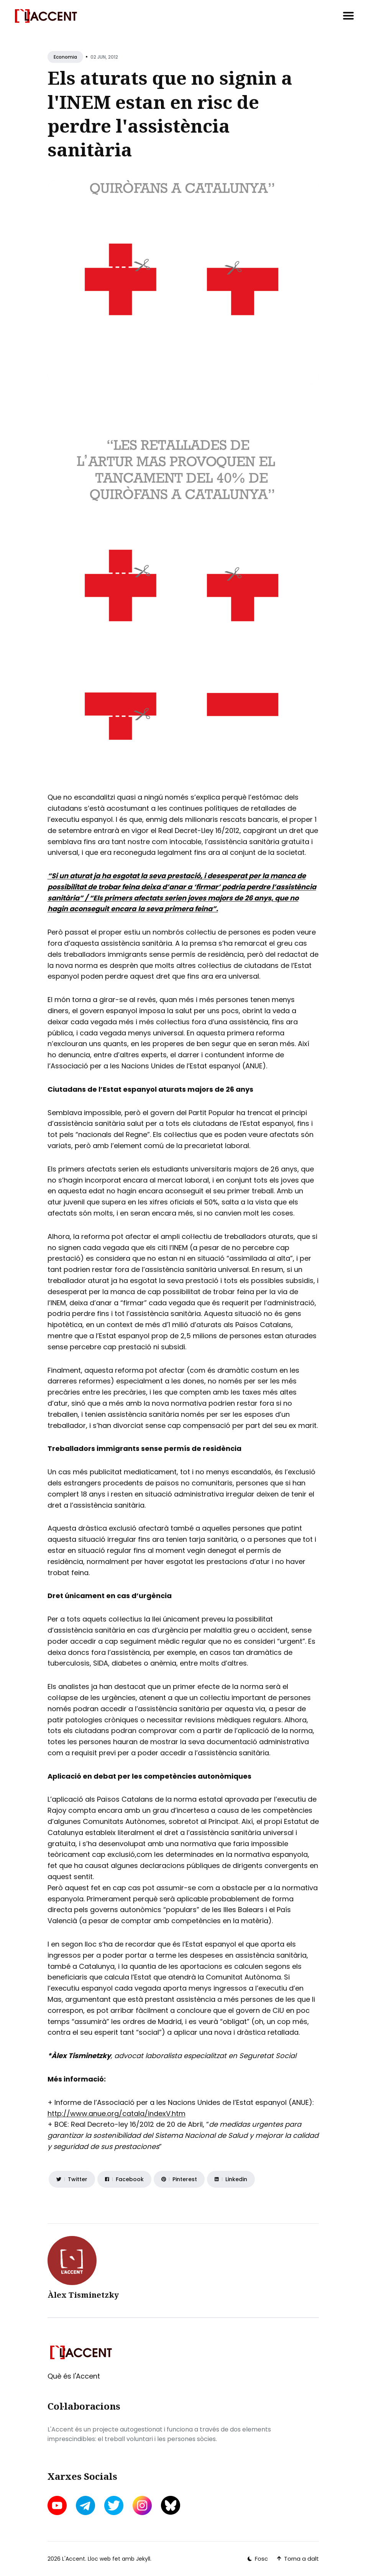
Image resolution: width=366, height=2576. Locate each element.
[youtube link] (58, 2505)
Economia (65, 57)
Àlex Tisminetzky (83, 2295)
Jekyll (143, 2559)
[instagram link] (142, 2505)
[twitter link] (114, 2505)
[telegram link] (85, 2505)
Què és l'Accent (74, 2376)
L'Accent (73, 2559)
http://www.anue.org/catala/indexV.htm (116, 2113)
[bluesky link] (170, 2505)
